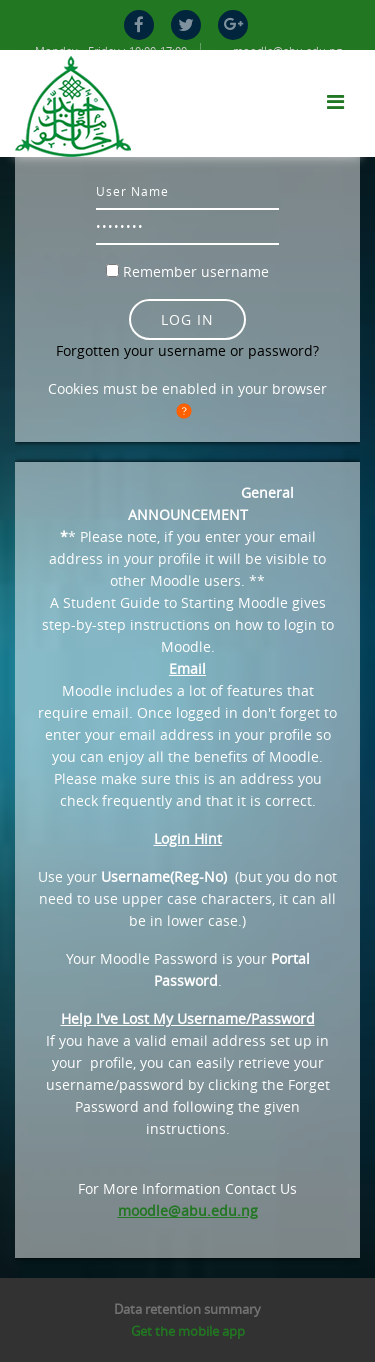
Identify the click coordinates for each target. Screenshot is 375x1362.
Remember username (196, 271)
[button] (188, 412)
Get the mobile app (188, 1331)
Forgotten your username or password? (187, 350)
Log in (187, 319)
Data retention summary (187, 1309)
